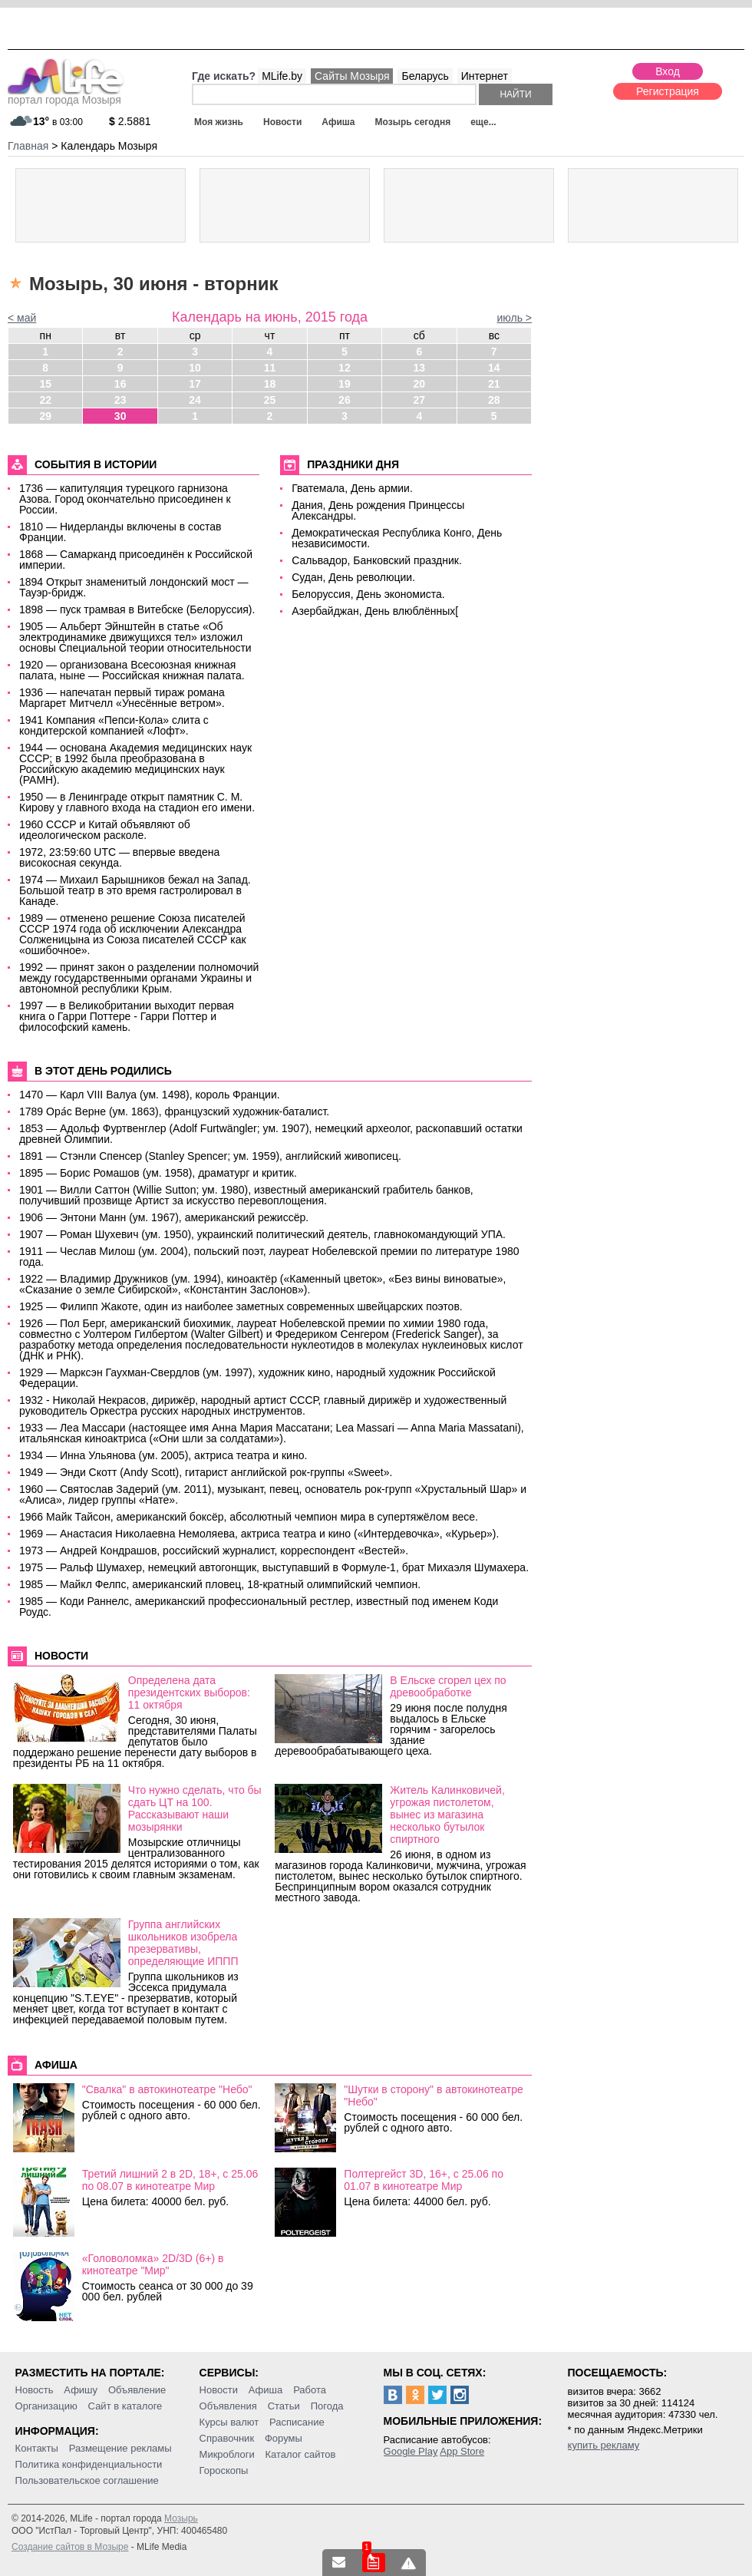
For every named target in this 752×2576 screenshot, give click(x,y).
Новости (282, 122)
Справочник (227, 2438)
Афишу (80, 2390)
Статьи (284, 2406)
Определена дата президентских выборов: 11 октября (189, 1692)
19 (344, 384)
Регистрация (667, 91)
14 (494, 368)
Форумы (283, 2438)
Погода (327, 2406)
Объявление (137, 2390)
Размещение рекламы (120, 2448)
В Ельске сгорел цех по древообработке (448, 1686)
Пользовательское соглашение (87, 2480)
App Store (462, 2451)
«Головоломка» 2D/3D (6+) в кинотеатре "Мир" (153, 2264)
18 (270, 384)
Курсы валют (229, 2422)
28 (494, 400)
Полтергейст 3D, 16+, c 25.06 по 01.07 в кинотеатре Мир (423, 2180)
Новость (34, 2390)
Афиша (338, 122)
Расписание (297, 2422)
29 (45, 416)
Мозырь (181, 2518)
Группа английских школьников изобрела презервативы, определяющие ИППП (183, 1942)
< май (22, 318)
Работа (309, 2390)
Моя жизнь (218, 122)
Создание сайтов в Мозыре (70, 2546)
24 (195, 400)
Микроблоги (227, 2454)
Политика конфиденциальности (89, 2464)
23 (120, 400)
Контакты (36, 2448)
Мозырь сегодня (413, 122)
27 (420, 400)
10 (195, 368)
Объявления (228, 2406)
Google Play (411, 2451)
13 (420, 368)
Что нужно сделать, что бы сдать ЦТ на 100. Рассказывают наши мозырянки (195, 1808)
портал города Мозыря (66, 95)
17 (195, 384)
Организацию (46, 2406)
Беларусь (424, 76)
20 (420, 384)
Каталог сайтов (301, 2454)
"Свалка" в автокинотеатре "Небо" (167, 2089)
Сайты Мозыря (352, 76)
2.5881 (130, 121)
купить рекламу (604, 2445)
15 (45, 384)
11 (270, 368)
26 (344, 400)
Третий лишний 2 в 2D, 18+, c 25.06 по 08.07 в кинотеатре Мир (170, 2180)
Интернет (484, 76)
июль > (514, 318)
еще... (483, 122)
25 (270, 400)
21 (494, 384)
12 (344, 368)
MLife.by (282, 76)
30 (120, 416)
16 (120, 384)
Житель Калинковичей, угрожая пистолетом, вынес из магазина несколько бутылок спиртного (447, 1814)
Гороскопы (224, 2470)
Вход (667, 71)
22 (45, 400)
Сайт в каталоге (125, 2406)
